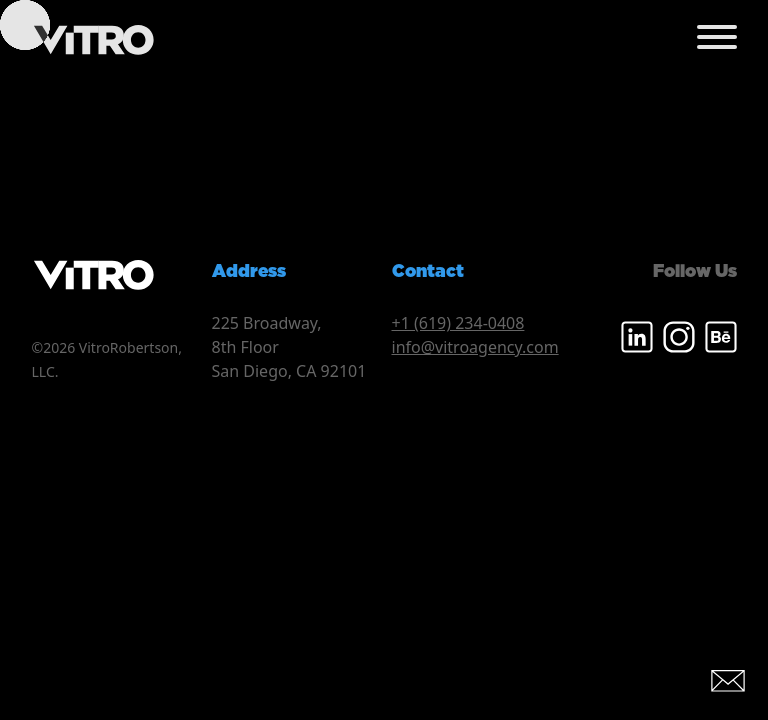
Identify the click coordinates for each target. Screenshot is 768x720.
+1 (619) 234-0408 (458, 323)
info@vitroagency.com (475, 347)
